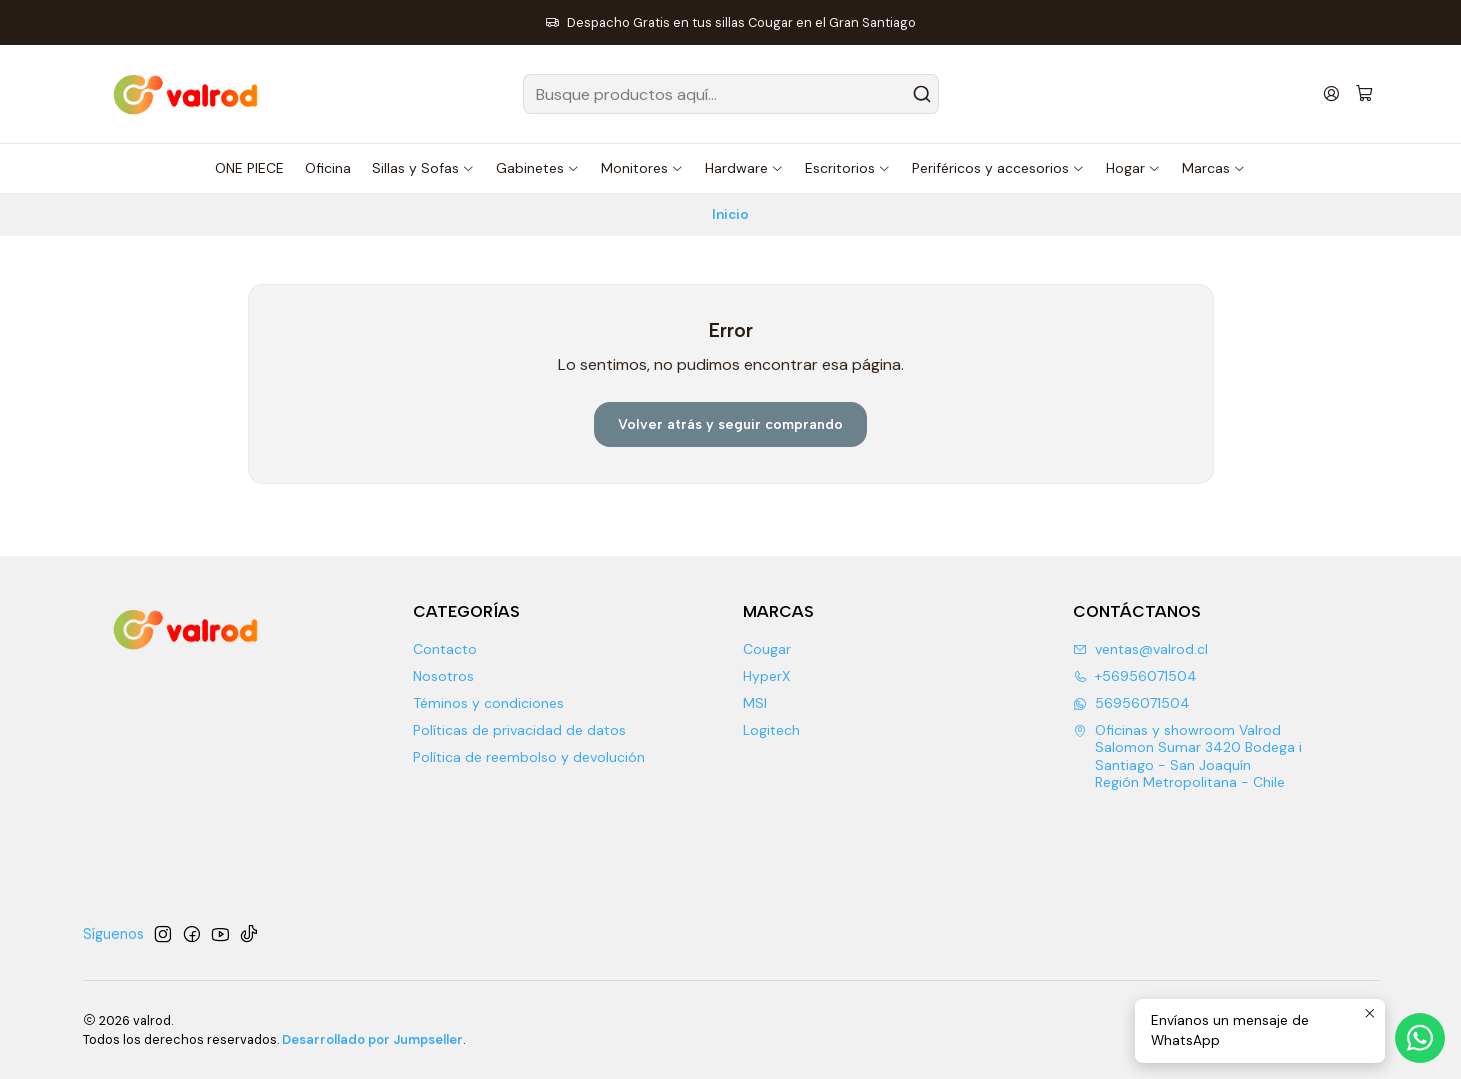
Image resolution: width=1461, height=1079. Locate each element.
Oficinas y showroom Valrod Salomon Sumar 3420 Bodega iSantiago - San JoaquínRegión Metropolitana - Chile (1187, 756)
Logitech (771, 730)
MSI (755, 703)
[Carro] (1364, 94)
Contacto (445, 649)
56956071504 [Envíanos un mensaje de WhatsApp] (1131, 703)
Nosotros (443, 676)
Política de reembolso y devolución (529, 757)
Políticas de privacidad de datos (519, 730)
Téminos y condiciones (488, 703)
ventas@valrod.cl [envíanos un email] (1140, 649)
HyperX (766, 676)
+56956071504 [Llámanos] (1135, 676)
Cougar (767, 649)
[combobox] (731, 94)
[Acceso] (1331, 93)
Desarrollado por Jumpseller (372, 1039)
